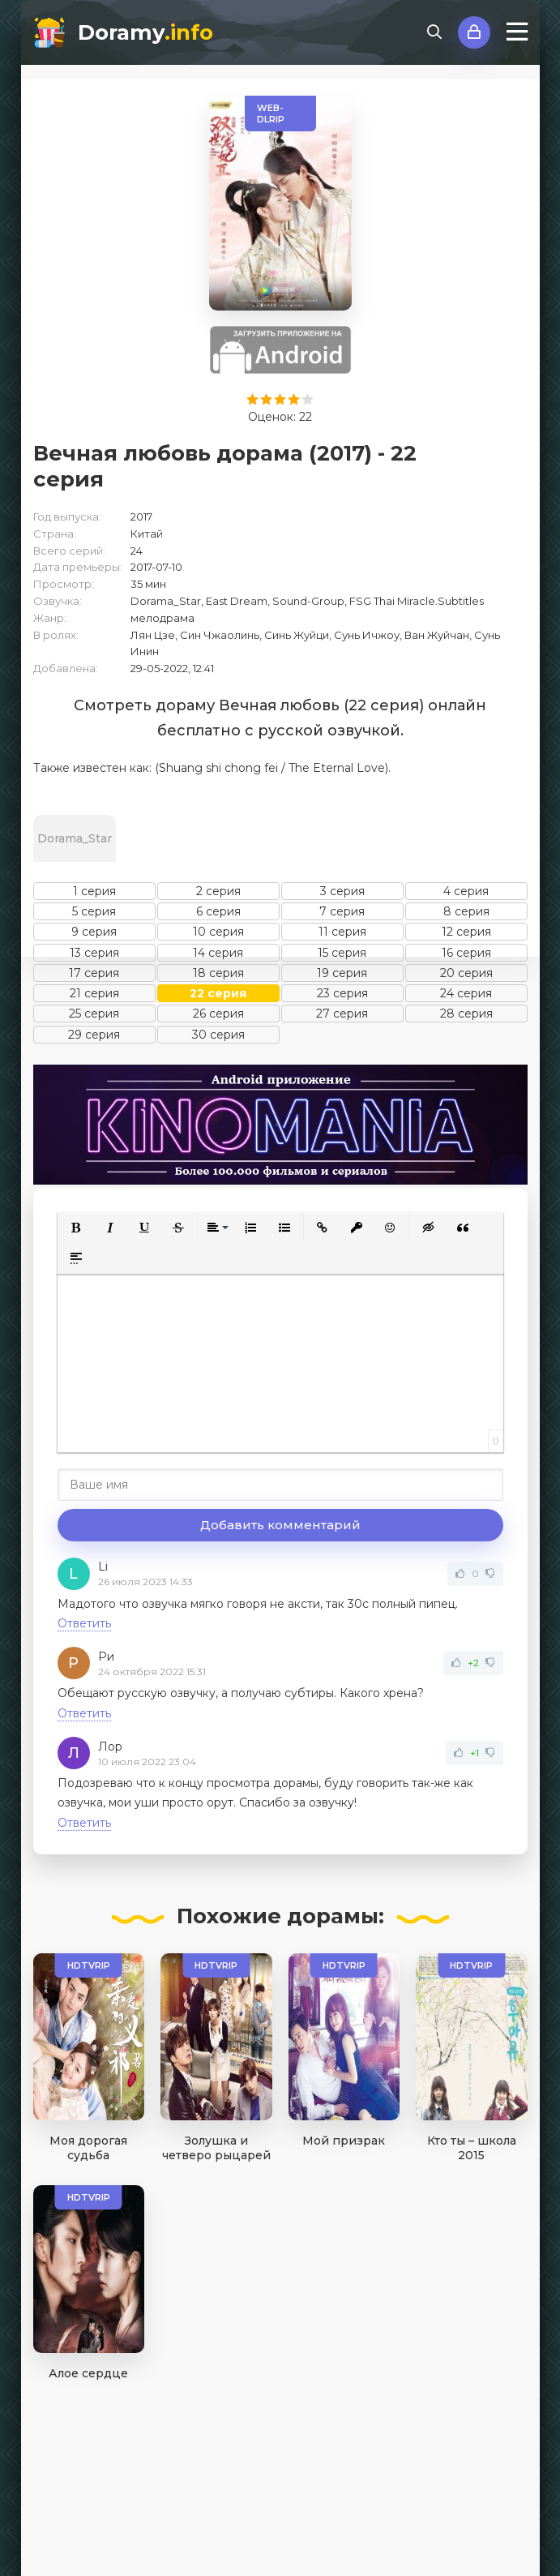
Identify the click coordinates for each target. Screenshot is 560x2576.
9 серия (94, 931)
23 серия (342, 993)
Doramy (145, 32)
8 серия (466, 911)
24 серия (466, 993)
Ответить (84, 1623)
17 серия (94, 973)
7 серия (342, 911)
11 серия (342, 931)
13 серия (94, 952)
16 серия (466, 952)
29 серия (94, 1034)
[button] (76, 1227)
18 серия (218, 973)
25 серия (94, 1013)
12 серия (466, 931)
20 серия (466, 973)
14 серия (218, 952)
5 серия (94, 911)
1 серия (94, 891)
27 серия (342, 1013)
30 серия (218, 1034)
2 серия (218, 891)
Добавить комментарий (280, 1524)
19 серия (342, 973)
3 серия (342, 891)
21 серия (94, 993)
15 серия (342, 952)
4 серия (466, 891)
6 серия (218, 911)
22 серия (218, 993)
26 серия (218, 1013)
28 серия (466, 1013)
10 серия (218, 931)
